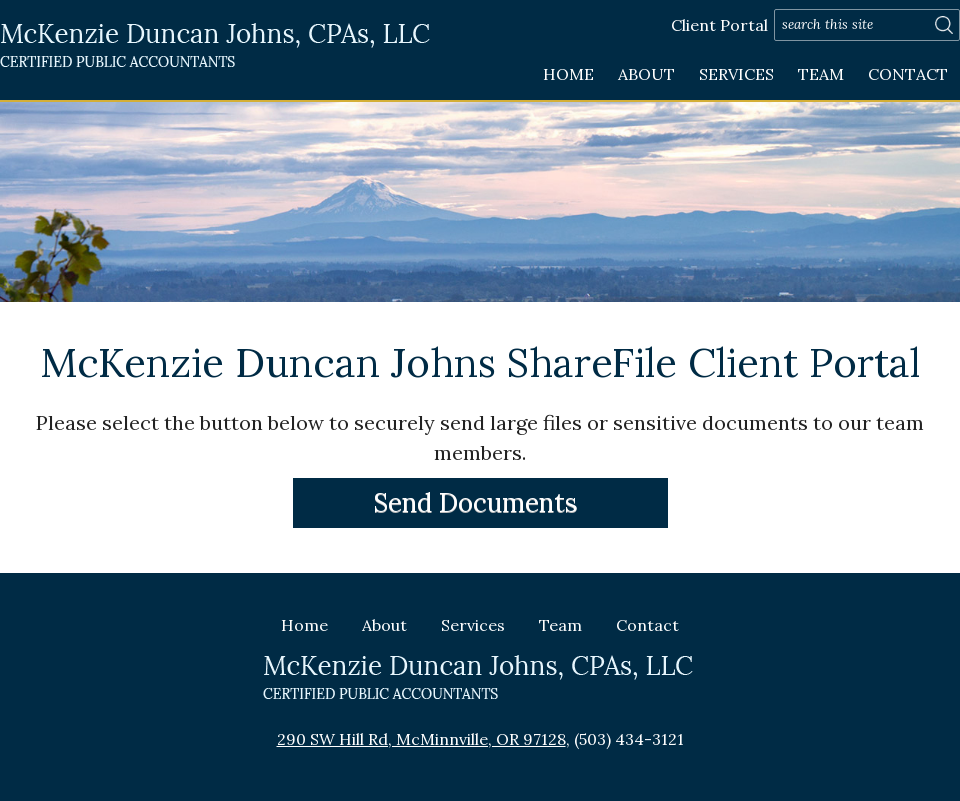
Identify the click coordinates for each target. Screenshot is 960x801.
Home (568, 74)
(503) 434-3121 (629, 739)
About (646, 74)
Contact (908, 74)
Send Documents (475, 502)
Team (821, 74)
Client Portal (719, 25)
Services (736, 74)
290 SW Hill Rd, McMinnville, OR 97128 (421, 739)
